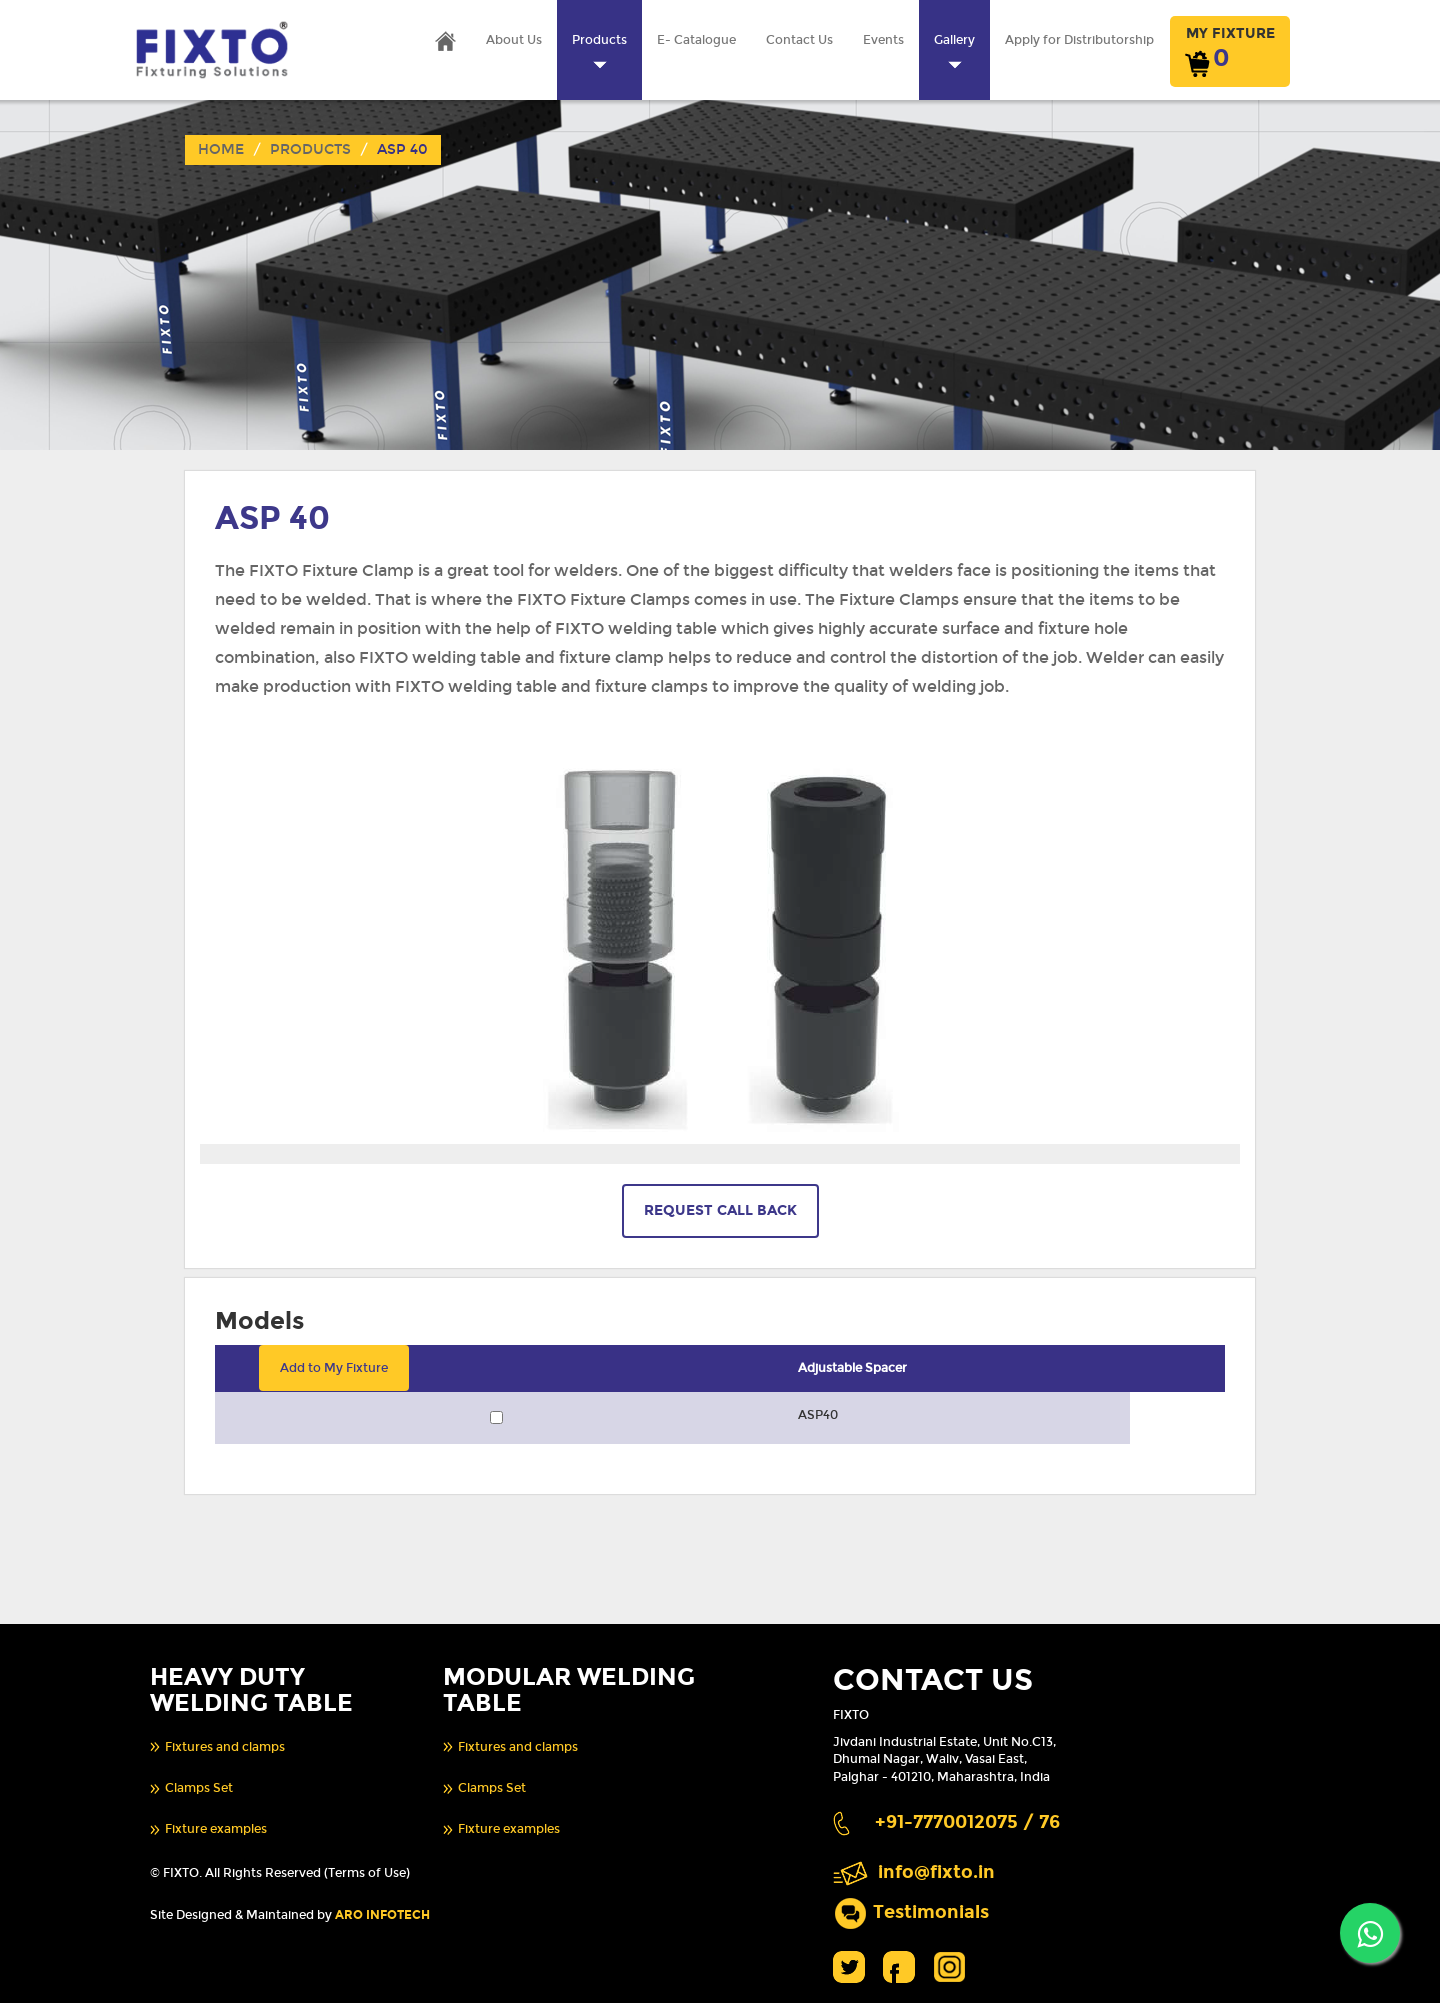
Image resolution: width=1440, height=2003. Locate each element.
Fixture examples (216, 1829)
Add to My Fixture (334, 1368)
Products (310, 149)
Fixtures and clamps (225, 1747)
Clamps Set (199, 1788)
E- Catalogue (696, 40)
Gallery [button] (954, 51)
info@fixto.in (936, 1872)
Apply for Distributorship (1079, 40)
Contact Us (799, 40)
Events (883, 40)
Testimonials (931, 1912)
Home (221, 149)
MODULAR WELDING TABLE (569, 1689)
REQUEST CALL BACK (720, 1210)
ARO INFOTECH (382, 1915)
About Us (514, 40)
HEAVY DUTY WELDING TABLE (251, 1689)
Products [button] (599, 51)
